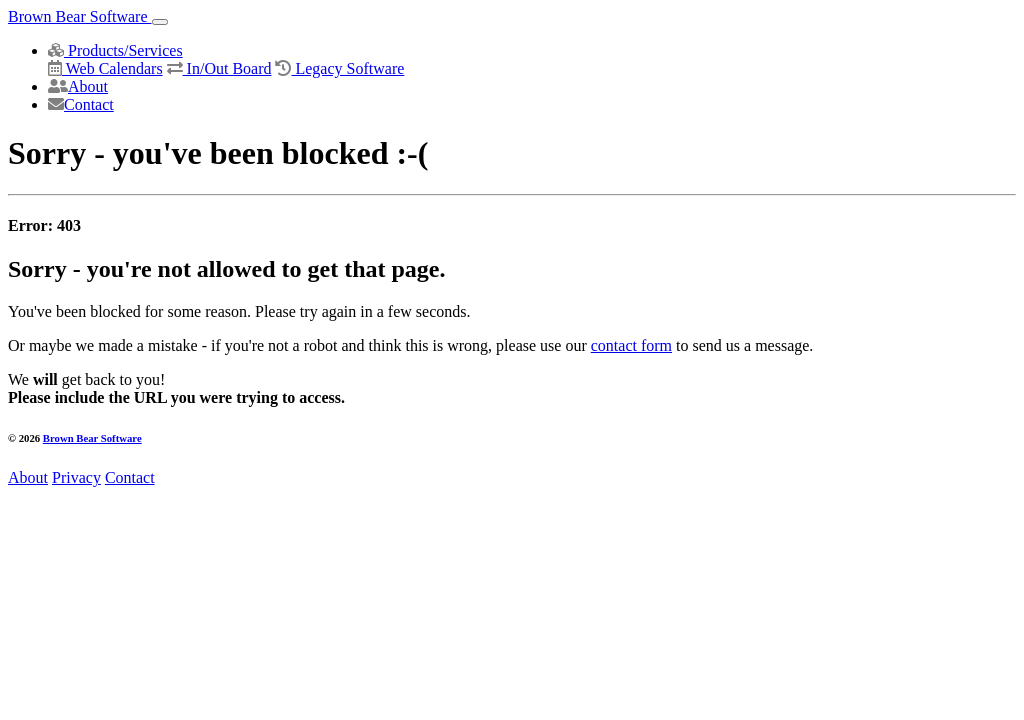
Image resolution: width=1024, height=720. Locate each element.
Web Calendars (105, 68)
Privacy (76, 477)
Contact (81, 104)
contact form (631, 345)
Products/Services (115, 50)
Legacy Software (339, 68)
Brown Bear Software (80, 16)
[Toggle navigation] (160, 22)
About (78, 86)
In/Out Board (219, 68)
